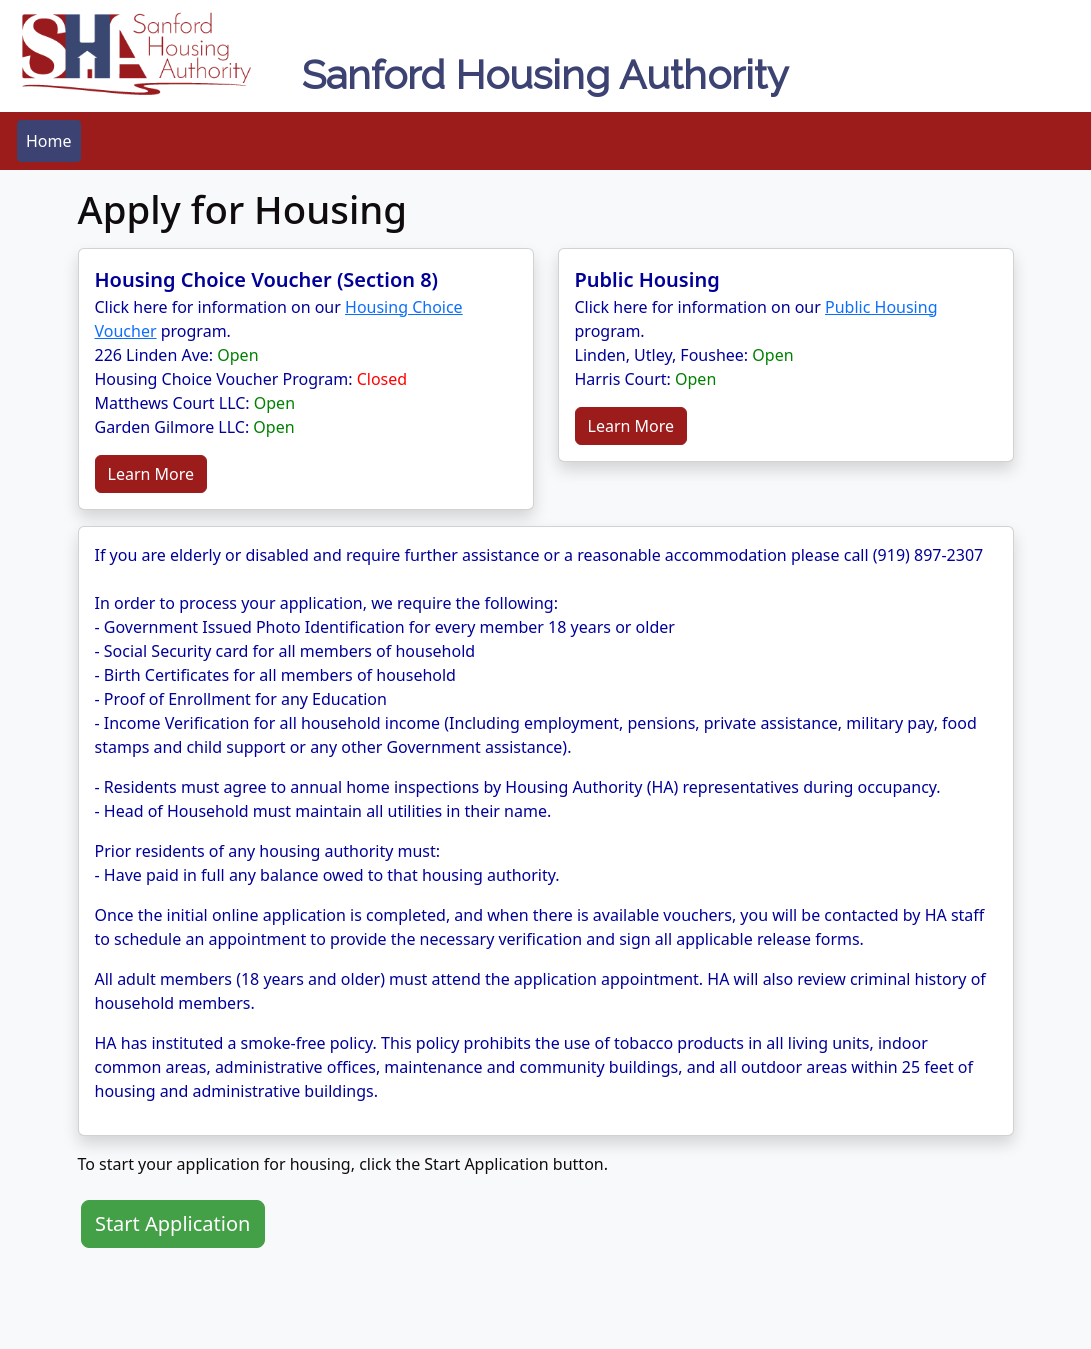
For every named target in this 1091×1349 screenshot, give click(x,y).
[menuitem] (49, 141)
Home (49, 141)
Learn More (151, 474)
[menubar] (49, 141)
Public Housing (881, 307)
